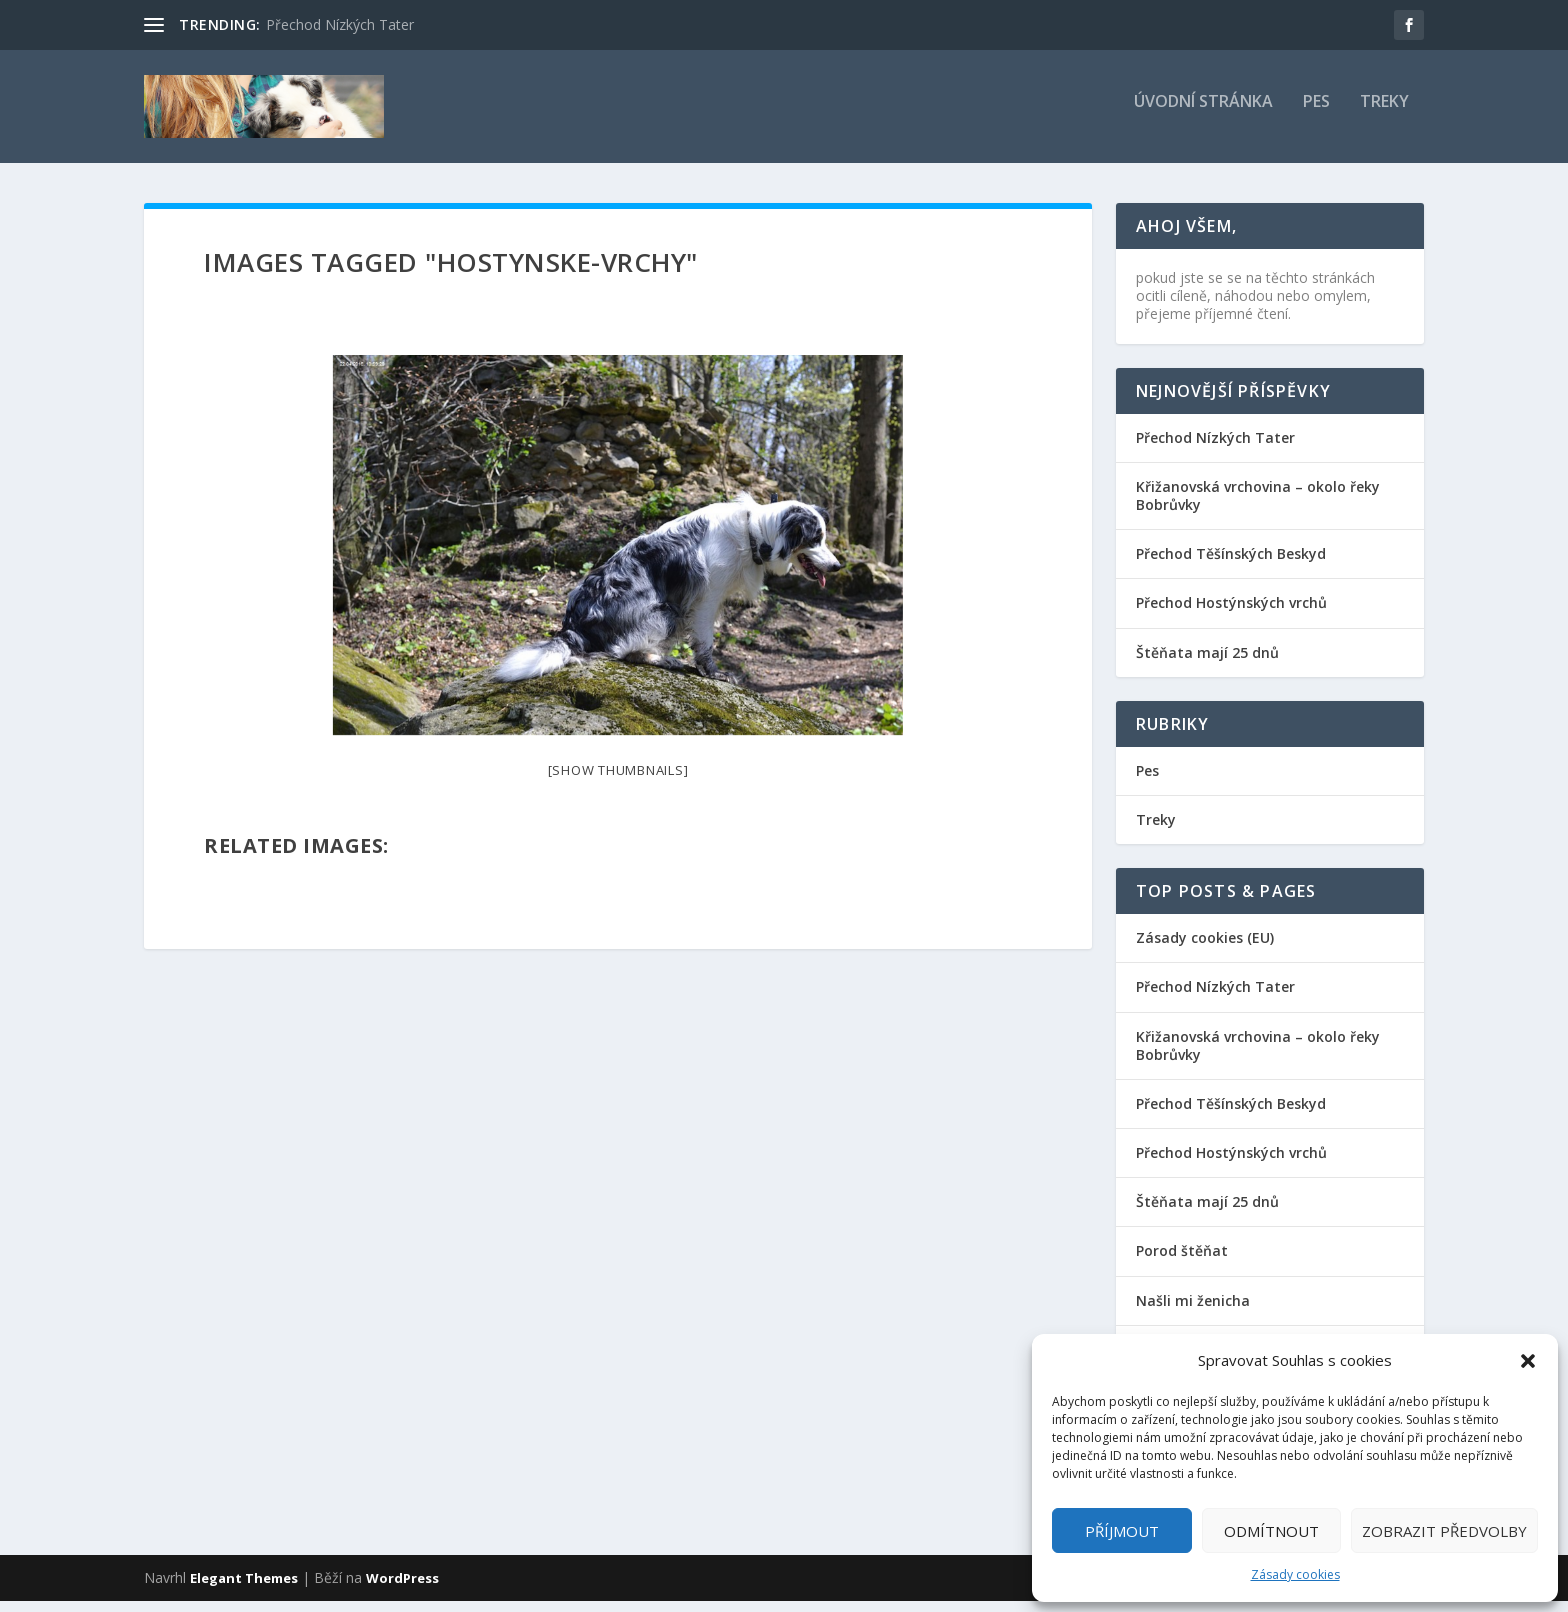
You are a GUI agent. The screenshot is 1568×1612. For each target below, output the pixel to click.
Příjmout (1122, 1531)
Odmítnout (1271, 1531)
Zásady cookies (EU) (1205, 948)
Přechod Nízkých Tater (340, 24)
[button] (1528, 1361)
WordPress (402, 1589)
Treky (1384, 113)
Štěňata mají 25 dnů (1207, 662)
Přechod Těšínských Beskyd (1231, 564)
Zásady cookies (1295, 1574)
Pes (1316, 113)
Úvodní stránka (1203, 113)
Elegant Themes (244, 1589)
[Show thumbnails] (618, 781)
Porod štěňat (1182, 1261)
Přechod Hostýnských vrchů (1231, 613)
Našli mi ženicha (1193, 1311)
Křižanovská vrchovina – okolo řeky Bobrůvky (1258, 506)
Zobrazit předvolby (1444, 1531)
